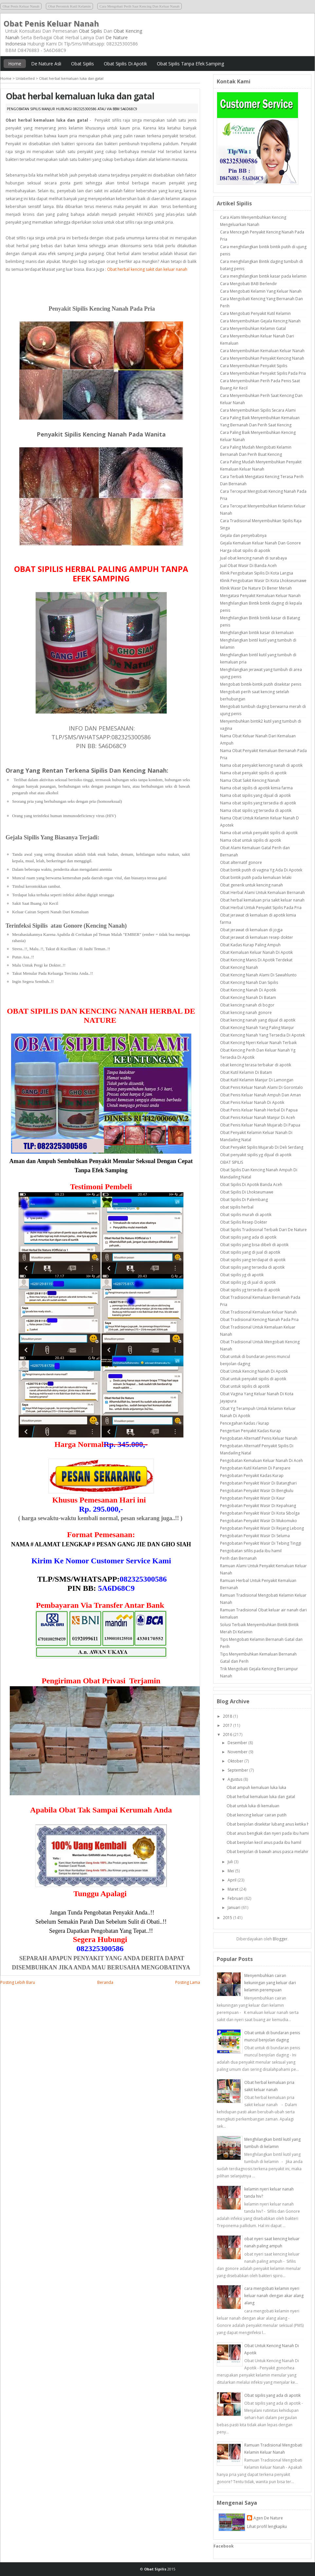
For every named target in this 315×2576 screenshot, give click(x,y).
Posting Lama (187, 1982)
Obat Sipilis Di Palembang (244, 1199)
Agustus (235, 1779)
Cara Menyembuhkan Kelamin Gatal (253, 328)
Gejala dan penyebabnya (243, 535)
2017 (227, 1725)
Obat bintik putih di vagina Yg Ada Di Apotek (261, 870)
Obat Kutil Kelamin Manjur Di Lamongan (256, 1080)
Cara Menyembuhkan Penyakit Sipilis (253, 366)
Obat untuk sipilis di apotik (244, 1386)
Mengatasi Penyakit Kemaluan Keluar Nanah (260, 595)
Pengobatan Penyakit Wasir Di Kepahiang (258, 1505)
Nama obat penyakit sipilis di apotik (253, 773)
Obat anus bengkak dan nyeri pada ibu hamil (268, 1833)
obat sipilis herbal (236, 1207)
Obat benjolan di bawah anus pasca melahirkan (271, 1851)
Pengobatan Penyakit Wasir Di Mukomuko (258, 1520)
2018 (227, 1716)
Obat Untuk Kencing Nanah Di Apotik (254, 1371)
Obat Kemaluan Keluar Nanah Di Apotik (256, 952)
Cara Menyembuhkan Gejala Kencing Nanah (260, 321)
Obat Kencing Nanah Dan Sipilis (249, 982)
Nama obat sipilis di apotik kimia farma (256, 788)
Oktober (235, 1761)
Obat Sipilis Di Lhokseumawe (246, 1192)
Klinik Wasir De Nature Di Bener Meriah (256, 588)
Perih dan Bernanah (238, 1558)
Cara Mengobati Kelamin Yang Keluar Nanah (261, 291)
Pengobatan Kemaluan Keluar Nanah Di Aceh (261, 1460)
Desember (237, 1742)
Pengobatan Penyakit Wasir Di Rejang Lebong (262, 1528)
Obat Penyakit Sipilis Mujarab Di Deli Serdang (261, 1147)
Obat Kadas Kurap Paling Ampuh (250, 945)
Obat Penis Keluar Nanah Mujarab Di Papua (260, 1125)
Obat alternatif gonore (241, 862)
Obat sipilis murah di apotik (245, 1214)
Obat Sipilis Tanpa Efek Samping (190, 63)
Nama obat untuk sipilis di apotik (250, 840)
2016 (227, 1734)
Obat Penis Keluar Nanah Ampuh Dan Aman (260, 1095)
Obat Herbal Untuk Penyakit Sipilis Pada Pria (261, 907)
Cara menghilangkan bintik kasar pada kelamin (263, 276)
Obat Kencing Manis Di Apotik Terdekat (256, 960)
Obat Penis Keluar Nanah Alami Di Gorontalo (261, 1087)
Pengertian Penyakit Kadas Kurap (250, 1431)
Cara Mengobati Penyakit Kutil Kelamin (255, 313)
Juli (230, 1861)
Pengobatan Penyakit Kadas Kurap (252, 1475)
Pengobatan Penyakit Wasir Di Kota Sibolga (260, 1513)
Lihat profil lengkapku (267, 2526)
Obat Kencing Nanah (239, 967)
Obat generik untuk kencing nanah (251, 885)
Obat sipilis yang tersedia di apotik (252, 1267)
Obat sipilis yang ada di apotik (248, 1237)
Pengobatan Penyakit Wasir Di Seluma (255, 1535)
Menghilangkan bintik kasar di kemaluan (257, 632)
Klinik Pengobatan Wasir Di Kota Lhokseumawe (263, 580)
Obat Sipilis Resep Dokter (243, 1222)
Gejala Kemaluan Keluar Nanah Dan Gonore (260, 543)
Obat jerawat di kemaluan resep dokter (256, 937)
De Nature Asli (46, 63)
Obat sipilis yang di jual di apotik (250, 1252)
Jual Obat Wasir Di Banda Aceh (248, 565)
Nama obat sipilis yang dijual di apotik (255, 795)
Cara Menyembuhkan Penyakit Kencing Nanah (262, 358)
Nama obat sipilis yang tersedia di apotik (258, 803)
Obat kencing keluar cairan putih (257, 1815)
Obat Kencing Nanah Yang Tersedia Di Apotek (262, 1035)
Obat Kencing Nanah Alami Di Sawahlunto (258, 975)
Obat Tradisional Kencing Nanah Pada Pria (259, 1319)
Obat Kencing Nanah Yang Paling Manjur (257, 1027)
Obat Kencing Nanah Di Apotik (248, 990)
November (238, 1752)
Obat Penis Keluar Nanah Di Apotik (252, 1102)
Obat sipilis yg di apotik (242, 1275)
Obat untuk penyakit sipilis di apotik (253, 1379)
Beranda (105, 1982)
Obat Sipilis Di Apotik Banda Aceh (251, 1184)
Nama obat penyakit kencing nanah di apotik (261, 765)
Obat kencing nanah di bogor (247, 1005)
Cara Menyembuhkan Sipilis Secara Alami (258, 410)
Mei (231, 1871)
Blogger (280, 1939)
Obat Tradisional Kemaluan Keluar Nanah (258, 1312)
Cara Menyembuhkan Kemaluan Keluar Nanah (262, 350)
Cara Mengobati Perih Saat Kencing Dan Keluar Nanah (139, 6)
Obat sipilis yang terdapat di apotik (253, 1259)
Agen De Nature (268, 2518)
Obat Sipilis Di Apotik (125, 63)
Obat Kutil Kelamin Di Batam (246, 1072)
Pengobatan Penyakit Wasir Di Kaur (252, 1498)
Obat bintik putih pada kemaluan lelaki (255, 877)
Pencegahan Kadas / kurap (244, 1423)
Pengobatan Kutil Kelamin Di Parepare (255, 1468)
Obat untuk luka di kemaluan (253, 1806)
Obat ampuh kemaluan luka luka (256, 1787)
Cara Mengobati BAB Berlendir (248, 283)
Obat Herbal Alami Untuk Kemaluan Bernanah (262, 892)
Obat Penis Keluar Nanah (21, 6)
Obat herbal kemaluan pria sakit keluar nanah (262, 900)
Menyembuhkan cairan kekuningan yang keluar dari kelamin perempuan (270, 1983)
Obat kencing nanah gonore (246, 1012)
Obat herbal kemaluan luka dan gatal (80, 96)
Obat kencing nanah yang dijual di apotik (257, 1020)
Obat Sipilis (90, 31)
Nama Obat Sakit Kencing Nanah (250, 780)
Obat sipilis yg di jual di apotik (248, 1282)
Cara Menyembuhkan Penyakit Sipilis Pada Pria (263, 373)
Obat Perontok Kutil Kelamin (69, 6)
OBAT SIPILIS (231, 1162)
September (238, 1770)
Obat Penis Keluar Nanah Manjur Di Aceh (257, 1117)
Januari (234, 1907)
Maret (233, 1889)
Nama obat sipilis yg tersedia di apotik (255, 810)
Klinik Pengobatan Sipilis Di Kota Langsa (256, 573)
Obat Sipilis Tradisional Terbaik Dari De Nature (263, 1229)
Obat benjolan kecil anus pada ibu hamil (264, 1842)
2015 (227, 1917)
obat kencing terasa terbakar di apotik (255, 1065)
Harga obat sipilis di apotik (245, 550)
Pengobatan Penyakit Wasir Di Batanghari (258, 1483)
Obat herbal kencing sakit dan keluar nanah (147, 269)
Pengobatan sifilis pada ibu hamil (251, 1551)
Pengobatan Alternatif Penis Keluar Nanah (258, 1438)
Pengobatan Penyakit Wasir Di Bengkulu (256, 1490)
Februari (235, 1898)
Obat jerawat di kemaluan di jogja (251, 930)
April (232, 1880)
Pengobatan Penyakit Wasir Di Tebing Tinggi (260, 1543)
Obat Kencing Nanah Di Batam (248, 997)
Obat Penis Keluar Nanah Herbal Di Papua (259, 1110)
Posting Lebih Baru (17, 1982)
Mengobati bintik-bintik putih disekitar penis (260, 684)
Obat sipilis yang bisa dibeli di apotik (254, 1244)
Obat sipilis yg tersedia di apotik (250, 1290)
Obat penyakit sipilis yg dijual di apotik (255, 1155)
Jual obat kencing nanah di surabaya (253, 558)
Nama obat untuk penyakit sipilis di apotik (259, 832)
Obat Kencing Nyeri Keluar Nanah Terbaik (258, 1042)
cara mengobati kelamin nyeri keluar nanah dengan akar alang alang (274, 2296)
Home (14, 63)
